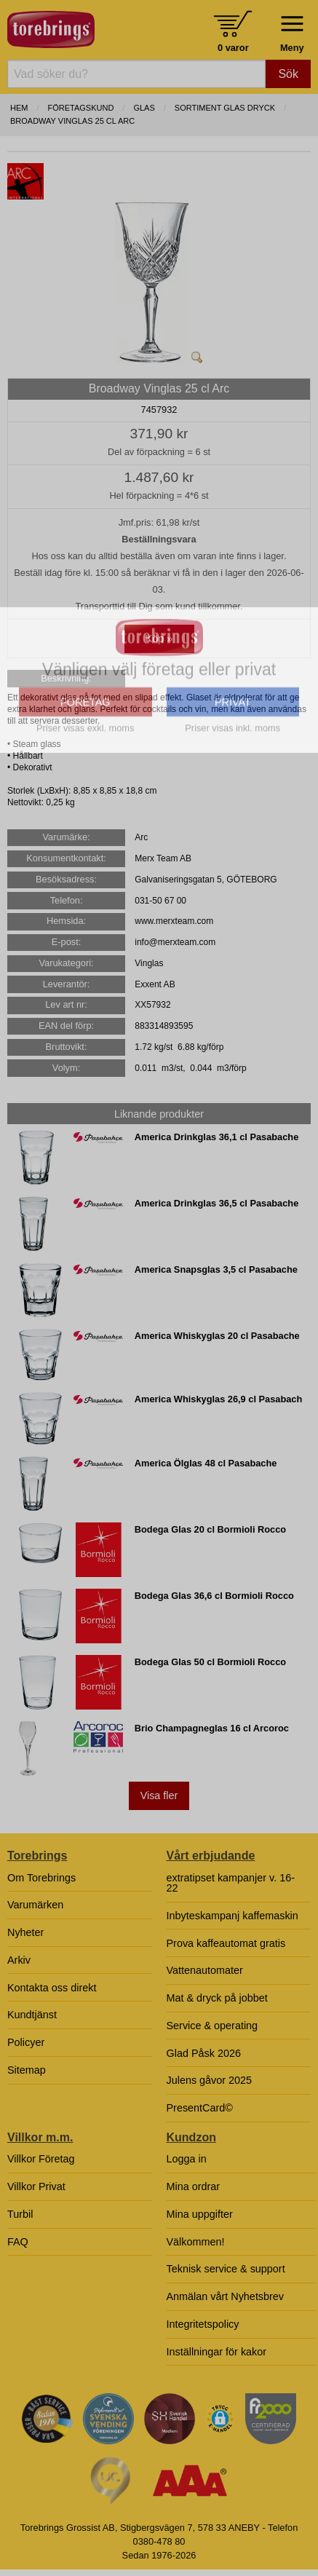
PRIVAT (233, 837)
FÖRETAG (85, 837)
